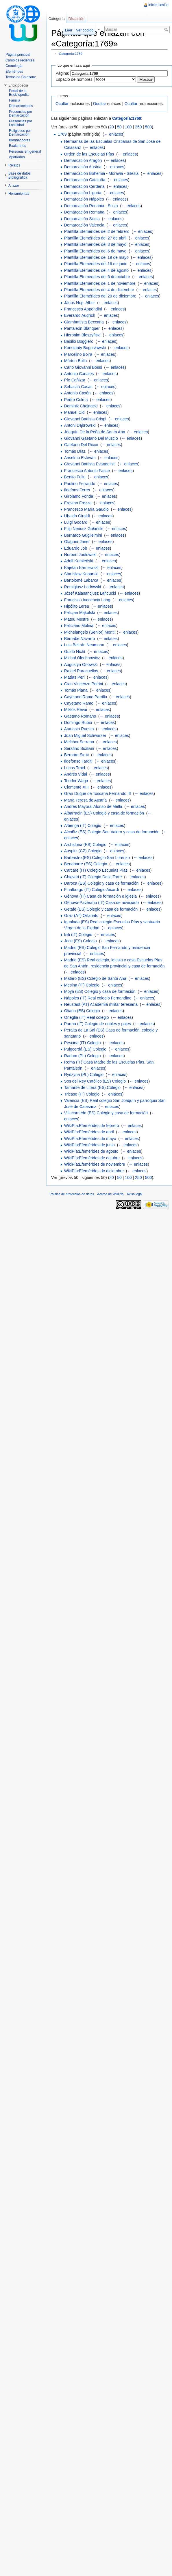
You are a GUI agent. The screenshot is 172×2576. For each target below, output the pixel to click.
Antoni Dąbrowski (80, 425)
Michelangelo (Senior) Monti (89, 632)
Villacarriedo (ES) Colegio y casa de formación (106, 1113)
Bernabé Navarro (79, 638)
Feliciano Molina (78, 625)
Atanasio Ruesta (79, 729)
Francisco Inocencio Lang (87, 600)
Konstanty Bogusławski (85, 347)
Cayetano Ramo (78, 703)
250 (138, 127)
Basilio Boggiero (78, 341)
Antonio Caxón (77, 393)
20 (111, 127)
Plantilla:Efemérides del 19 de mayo (96, 257)
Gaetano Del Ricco (81, 444)
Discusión (76, 18)
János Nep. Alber (79, 302)
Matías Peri (74, 677)
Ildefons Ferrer (77, 490)
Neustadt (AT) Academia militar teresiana (101, 1004)
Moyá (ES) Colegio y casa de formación (100, 991)
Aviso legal (135, 1194)
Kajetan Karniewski (81, 567)
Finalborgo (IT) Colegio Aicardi (91, 889)
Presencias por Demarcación (20, 114)
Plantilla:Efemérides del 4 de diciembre (99, 289)
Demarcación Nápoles (84, 199)
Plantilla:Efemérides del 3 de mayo (95, 244)
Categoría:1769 (70, 53)
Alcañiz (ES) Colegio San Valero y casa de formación (112, 832)
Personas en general (25, 151)
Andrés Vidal (75, 774)
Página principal (17, 55)
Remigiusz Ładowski (82, 587)
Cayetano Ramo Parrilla (85, 696)
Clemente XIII (76, 787)
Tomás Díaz (75, 451)
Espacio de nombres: (75, 79)
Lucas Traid (74, 767)
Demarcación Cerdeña (84, 186)
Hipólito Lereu (76, 606)
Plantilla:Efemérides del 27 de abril (95, 238)
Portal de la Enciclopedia (19, 93)
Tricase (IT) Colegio (81, 1094)
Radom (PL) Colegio (82, 1055)
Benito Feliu (75, 477)
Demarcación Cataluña (84, 179)
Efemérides (14, 72)
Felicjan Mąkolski (79, 612)
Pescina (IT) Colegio (82, 1042)
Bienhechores (19, 140)
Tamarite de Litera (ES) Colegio (92, 1087)
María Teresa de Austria (85, 800)
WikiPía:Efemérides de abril (89, 1132)
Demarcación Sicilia (82, 218)
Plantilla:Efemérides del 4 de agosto (96, 270)
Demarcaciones (21, 106)
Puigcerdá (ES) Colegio (85, 1049)
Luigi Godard (75, 522)
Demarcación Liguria (82, 192)
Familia (14, 100)
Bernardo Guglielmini (83, 535)
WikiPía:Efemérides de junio (89, 1145)
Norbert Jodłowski (80, 554)
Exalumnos (17, 146)
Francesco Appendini (83, 309)
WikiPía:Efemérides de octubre (92, 1158)
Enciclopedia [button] (18, 85)
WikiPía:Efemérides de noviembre (94, 1164)
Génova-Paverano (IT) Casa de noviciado (101, 902)
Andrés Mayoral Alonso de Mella (93, 806)
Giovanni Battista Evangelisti (89, 464)
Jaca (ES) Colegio (80, 941)
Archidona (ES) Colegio (85, 844)
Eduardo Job (75, 548)
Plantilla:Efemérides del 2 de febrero (97, 231)
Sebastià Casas (78, 386)
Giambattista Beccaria (84, 322)
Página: (62, 73)
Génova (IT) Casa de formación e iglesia (100, 896)
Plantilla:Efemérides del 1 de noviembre (100, 283)
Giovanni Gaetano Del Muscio (91, 438)
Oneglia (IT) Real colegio (86, 1017)
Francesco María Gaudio (86, 509)
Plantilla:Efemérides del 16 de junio (95, 263)
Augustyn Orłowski (81, 664)
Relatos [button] (14, 165)
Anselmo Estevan (80, 457)
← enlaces (113, 134)
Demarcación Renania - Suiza (91, 205)
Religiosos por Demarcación (20, 133)
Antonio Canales (79, 373)
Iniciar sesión (158, 5)
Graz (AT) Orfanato (81, 915)
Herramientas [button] (18, 194)
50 (119, 127)
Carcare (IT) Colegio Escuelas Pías (95, 870)
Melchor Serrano (79, 742)
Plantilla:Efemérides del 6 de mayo (95, 251)
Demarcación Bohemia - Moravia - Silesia (101, 173)
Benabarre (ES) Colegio (85, 864)
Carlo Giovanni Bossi (83, 367)
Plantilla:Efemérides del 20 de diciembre (100, 296)
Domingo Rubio (78, 722)
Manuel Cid (74, 412)
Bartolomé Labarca (81, 580)
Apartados (17, 157)
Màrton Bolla (75, 360)
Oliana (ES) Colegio (82, 1010)
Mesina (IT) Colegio (81, 985)
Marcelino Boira (78, 354)
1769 (62, 134)
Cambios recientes (19, 60)
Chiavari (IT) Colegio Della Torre (93, 877)
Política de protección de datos (72, 1194)
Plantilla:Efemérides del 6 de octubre (97, 276)
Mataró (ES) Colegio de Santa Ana (95, 978)
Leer (69, 30)
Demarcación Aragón (83, 160)
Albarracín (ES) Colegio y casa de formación (104, 813)
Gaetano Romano (80, 716)
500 (148, 127)
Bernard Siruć (76, 754)
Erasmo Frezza (78, 503)
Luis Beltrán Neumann (84, 645)
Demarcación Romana (84, 212)
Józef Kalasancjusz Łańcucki (90, 593)
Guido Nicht (74, 651)
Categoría (56, 18)
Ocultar (62, 103)
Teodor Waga (76, 780)
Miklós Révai (75, 709)
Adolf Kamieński (78, 561)
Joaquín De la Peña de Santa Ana (94, 432)
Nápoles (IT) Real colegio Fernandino (98, 998)
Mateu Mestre (76, 619)
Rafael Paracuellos (81, 671)
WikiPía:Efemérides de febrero (91, 1125)
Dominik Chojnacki (81, 406)
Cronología (14, 66)
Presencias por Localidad (20, 123)
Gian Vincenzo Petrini (83, 684)
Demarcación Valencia (84, 225)
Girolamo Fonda (78, 496)
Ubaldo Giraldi (77, 516)
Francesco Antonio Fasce (87, 470)
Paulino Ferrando (79, 483)
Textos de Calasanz (20, 77)
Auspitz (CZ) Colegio (82, 851)
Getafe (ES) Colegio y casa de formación (101, 909)
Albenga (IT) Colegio (82, 825)
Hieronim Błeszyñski (82, 335)
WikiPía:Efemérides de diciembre (94, 1171)
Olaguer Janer (77, 541)
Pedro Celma (76, 399)
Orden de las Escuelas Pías (89, 154)
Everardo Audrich (79, 315)
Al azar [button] (13, 186)
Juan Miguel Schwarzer (85, 735)
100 (128, 127)
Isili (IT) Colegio (78, 934)
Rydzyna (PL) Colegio (83, 1074)
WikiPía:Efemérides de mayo (90, 1138)
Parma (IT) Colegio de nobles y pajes (97, 1023)
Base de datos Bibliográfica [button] (19, 175)
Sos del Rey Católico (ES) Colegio (95, 1081)
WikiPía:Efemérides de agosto (91, 1151)
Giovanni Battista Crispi (85, 419)
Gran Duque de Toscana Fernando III (97, 793)
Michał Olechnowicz (82, 658)
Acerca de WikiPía (110, 1194)
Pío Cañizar (74, 380)
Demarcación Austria (82, 166)
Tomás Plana (76, 690)
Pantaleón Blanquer (82, 328)
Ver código (84, 30)
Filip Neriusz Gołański (83, 528)
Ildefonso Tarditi (78, 761)
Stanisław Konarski (81, 574)
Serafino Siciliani (79, 748)
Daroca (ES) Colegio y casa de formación (101, 883)
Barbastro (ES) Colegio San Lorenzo (97, 857)
